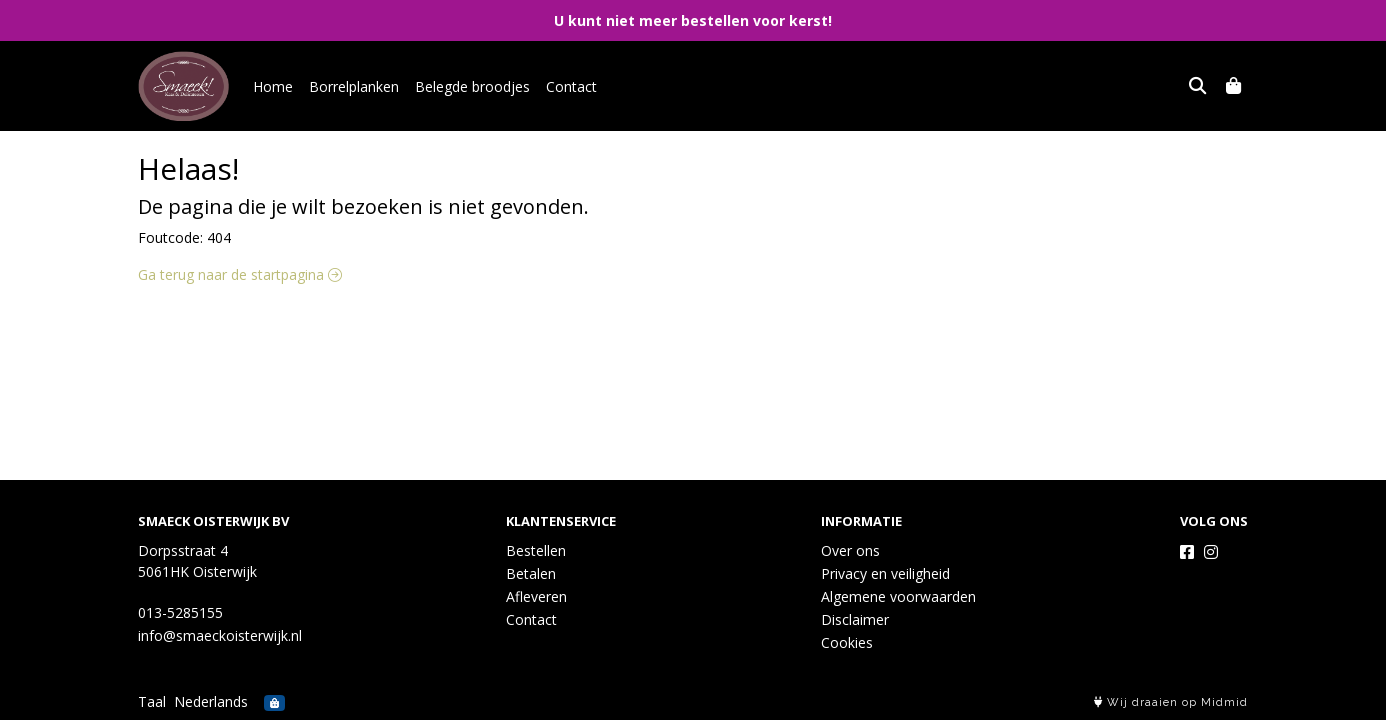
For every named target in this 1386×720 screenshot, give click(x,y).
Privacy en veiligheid (885, 573)
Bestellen (536, 550)
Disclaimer (855, 619)
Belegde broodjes (472, 86)
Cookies (847, 642)
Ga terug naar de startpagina (240, 274)
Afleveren (536, 596)
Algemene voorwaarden (898, 596)
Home (273, 86)
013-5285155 (180, 612)
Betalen (531, 573)
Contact (571, 86)
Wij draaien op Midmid (1171, 702)
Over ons (850, 550)
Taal (152, 701)
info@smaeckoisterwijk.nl (220, 635)
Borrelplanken (354, 86)
